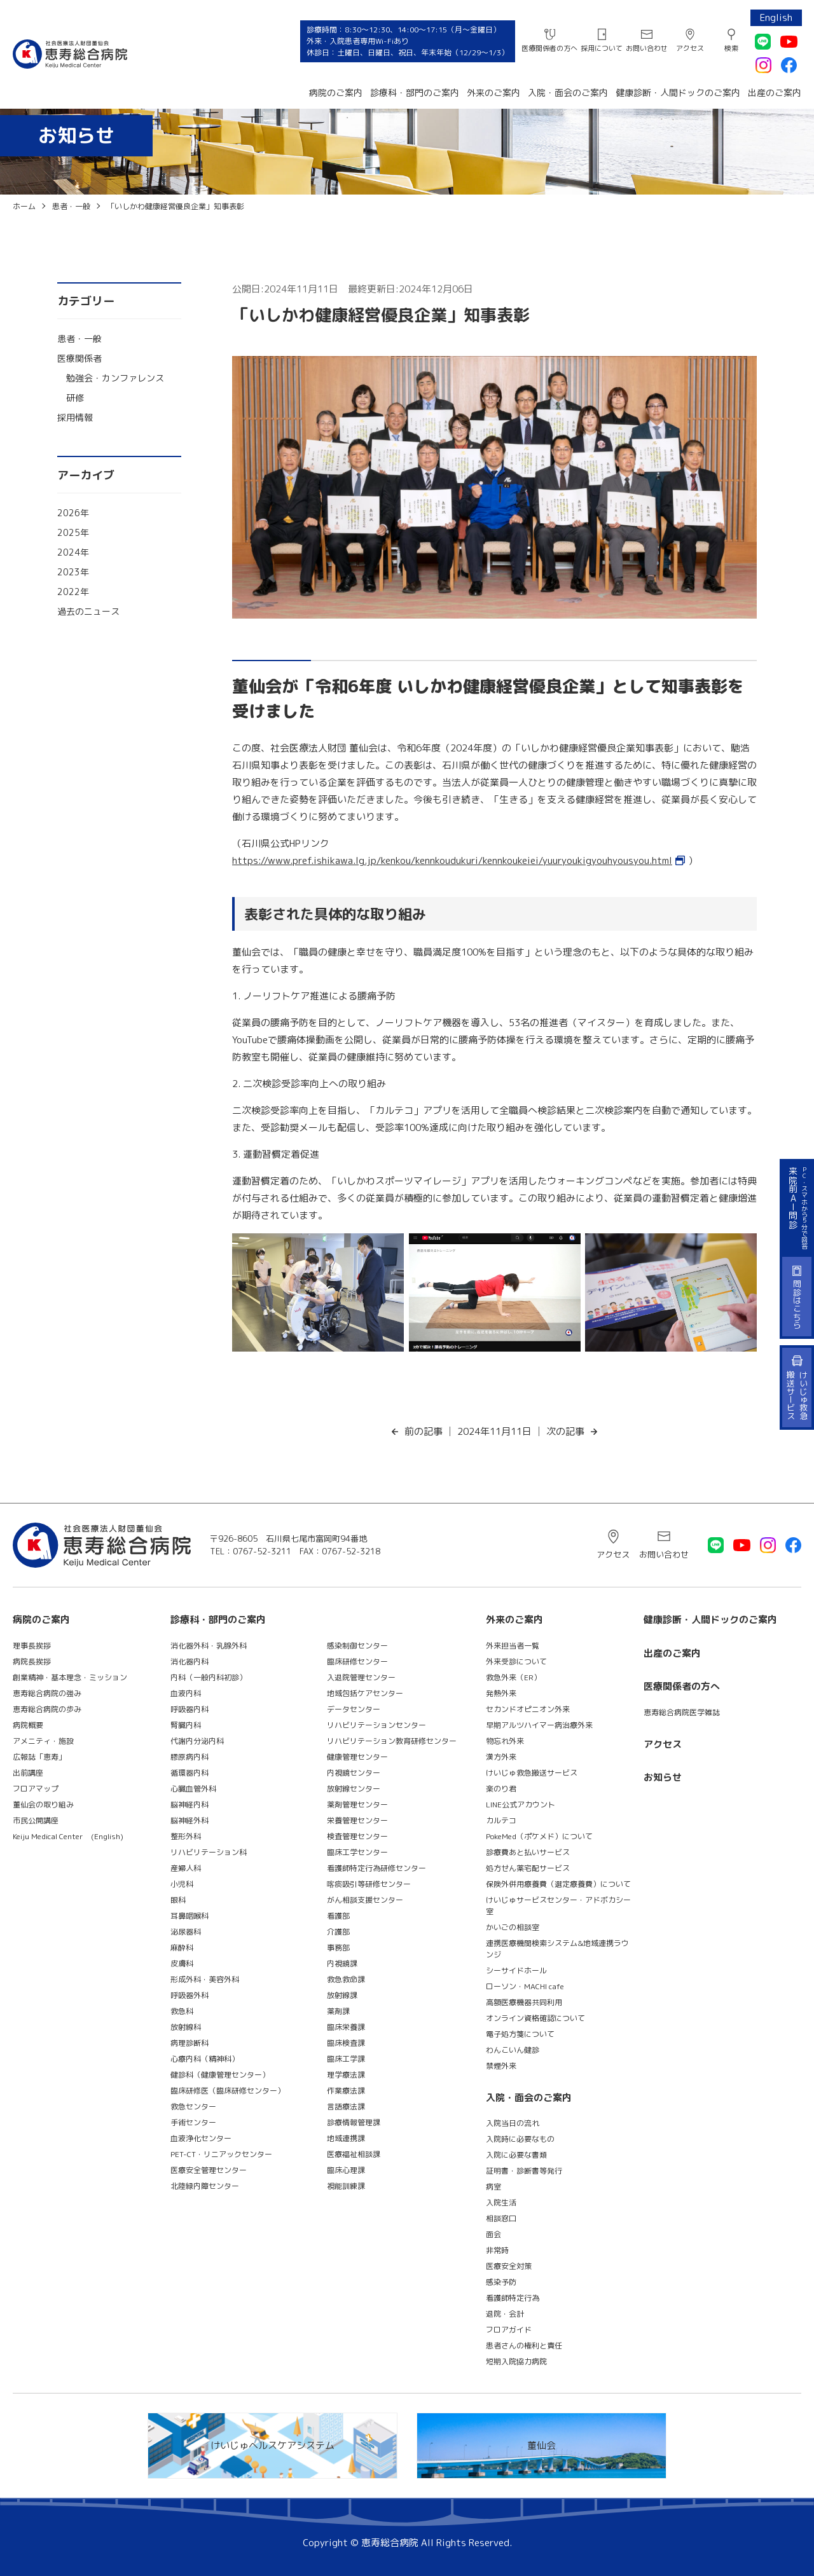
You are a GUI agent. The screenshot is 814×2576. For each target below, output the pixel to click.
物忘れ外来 (505, 1741)
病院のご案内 (335, 92)
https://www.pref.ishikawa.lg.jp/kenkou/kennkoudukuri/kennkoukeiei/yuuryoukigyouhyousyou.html (452, 860)
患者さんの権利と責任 (524, 2345)
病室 (493, 2186)
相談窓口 (501, 2218)
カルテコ (501, 1820)
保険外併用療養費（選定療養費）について (558, 1884)
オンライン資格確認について (535, 2018)
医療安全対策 (509, 2266)
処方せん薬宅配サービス (528, 1868)
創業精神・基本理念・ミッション (70, 1677)
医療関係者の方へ (549, 48)
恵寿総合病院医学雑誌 (682, 1712)
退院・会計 (505, 2313)
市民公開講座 (36, 1820)
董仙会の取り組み (43, 1804)
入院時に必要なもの (520, 2139)
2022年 (73, 592)
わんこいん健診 (512, 2050)
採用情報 (75, 417)
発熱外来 (501, 1693)
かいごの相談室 (512, 1927)
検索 (731, 48)
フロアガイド (509, 2329)
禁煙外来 (501, 2065)
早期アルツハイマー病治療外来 (539, 1725)
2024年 (73, 552)
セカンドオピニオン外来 (528, 1709)
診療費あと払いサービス (528, 1852)
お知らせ (663, 1777)
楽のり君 (501, 1788)
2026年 (73, 513)
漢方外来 (501, 1756)
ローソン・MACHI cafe (525, 1986)
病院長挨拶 (32, 1661)
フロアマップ (36, 1788)
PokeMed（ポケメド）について (539, 1836)
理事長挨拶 (32, 1645)
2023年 (73, 572)
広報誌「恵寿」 (39, 1756)
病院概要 (28, 1725)
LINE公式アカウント (520, 1804)
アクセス (690, 48)
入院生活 (501, 2202)
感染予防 (501, 2282)
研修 (75, 398)
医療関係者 (79, 358)
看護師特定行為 (512, 2297)
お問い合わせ (647, 48)
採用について (602, 48)
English (776, 17)
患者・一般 (79, 338)
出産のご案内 (774, 92)
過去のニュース (88, 611)
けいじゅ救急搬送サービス (531, 1772)
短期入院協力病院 (516, 2361)
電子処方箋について (520, 2034)
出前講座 (28, 1772)
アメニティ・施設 (43, 1741)
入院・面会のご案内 (568, 92)
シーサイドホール (516, 1970)
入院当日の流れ (512, 2123)
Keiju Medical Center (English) (68, 1836)
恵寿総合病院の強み (47, 1693)
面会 (493, 2234)
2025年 (73, 532)
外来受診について (516, 1661)
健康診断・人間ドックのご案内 (678, 92)
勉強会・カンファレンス (115, 378)
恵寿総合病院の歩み (47, 1709)
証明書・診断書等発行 (524, 2170)
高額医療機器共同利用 (524, 2002)
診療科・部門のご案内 (414, 92)
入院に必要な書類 (516, 2154)
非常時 (497, 2250)
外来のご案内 (493, 92)
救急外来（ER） (513, 1677)
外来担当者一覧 (512, 1645)
